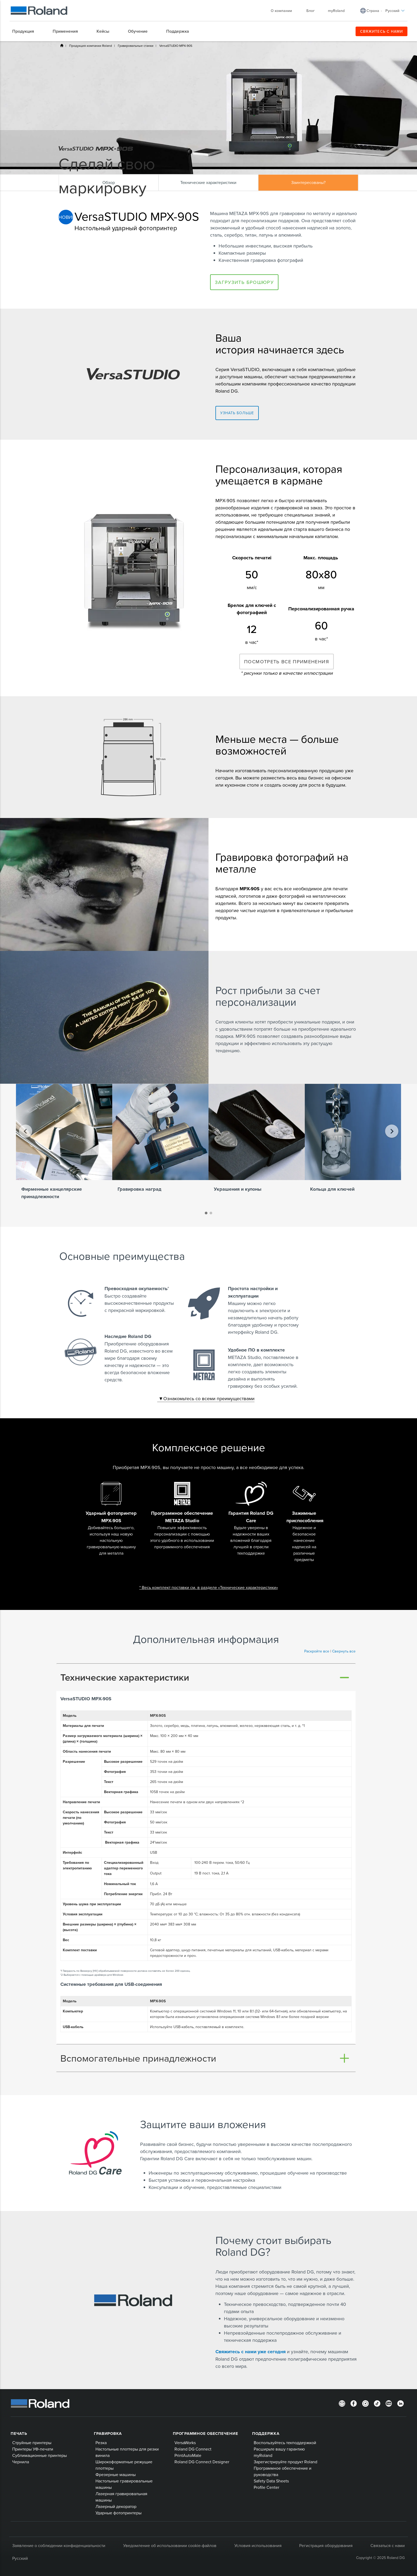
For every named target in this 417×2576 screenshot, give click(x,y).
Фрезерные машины (115, 2474)
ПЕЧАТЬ (19, 2433)
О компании (284, 10)
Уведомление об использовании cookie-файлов (169, 2545)
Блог (310, 10)
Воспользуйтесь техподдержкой (285, 2442)
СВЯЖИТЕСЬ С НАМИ (381, 31)
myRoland (336, 10)
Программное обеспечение (205, 2433)
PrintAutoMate (187, 2455)
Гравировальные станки (135, 45)
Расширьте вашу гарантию (279, 2449)
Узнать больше (237, 413)
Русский (395, 10)
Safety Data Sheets (271, 2481)
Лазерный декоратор (115, 2506)
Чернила (20, 2462)
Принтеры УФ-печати (32, 2449)
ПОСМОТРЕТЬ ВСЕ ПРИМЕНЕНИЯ (286, 661)
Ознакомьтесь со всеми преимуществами (206, 1398)
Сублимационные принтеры (39, 2455)
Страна (372, 10)
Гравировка (108, 2433)
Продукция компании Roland (90, 45)
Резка (101, 2442)
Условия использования (258, 2545)
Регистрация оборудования (326, 2545)
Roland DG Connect (192, 2449)
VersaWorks (185, 2442)
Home (61, 45)
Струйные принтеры (31, 2442)
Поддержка (266, 2433)
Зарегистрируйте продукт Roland (285, 2462)
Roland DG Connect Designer (201, 2462)
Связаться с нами (387, 2545)
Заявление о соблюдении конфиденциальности (58, 2545)
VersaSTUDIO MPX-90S (175, 45)
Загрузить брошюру (244, 282)
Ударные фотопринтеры (118, 2513)
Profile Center (266, 2487)
